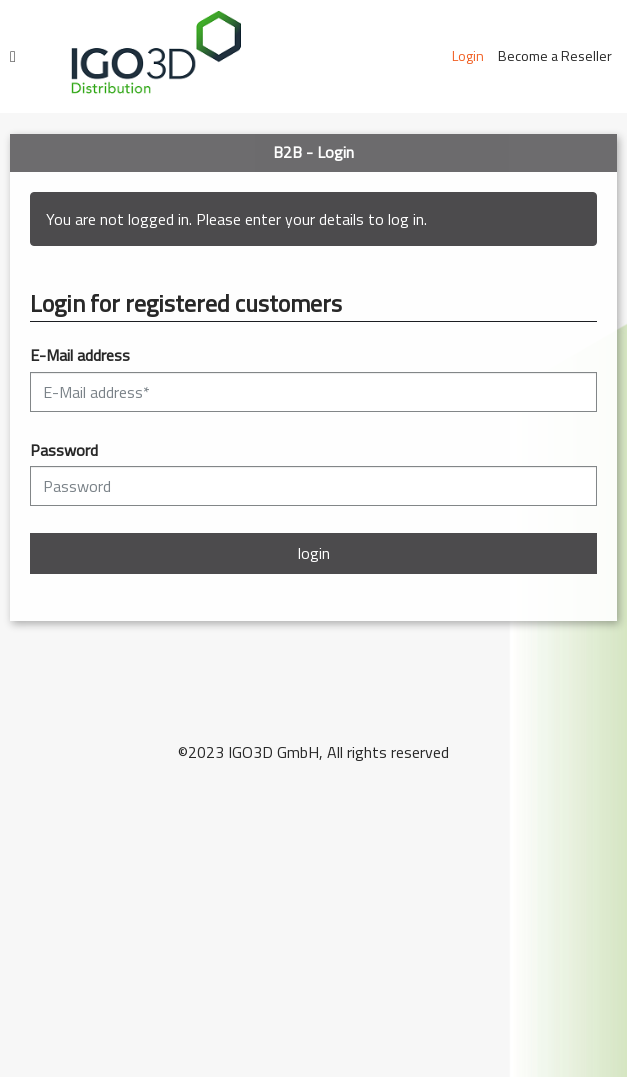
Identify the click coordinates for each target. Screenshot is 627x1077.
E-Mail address (80, 355)
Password (64, 450)
